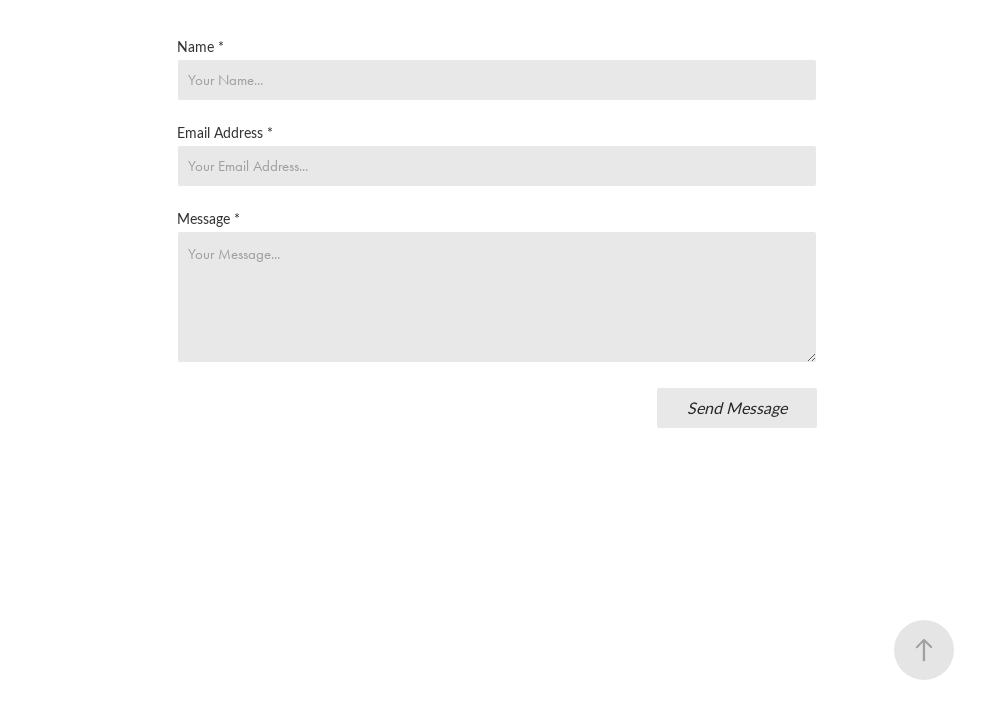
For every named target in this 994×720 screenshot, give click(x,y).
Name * (200, 47)
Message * (208, 219)
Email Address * (225, 133)
